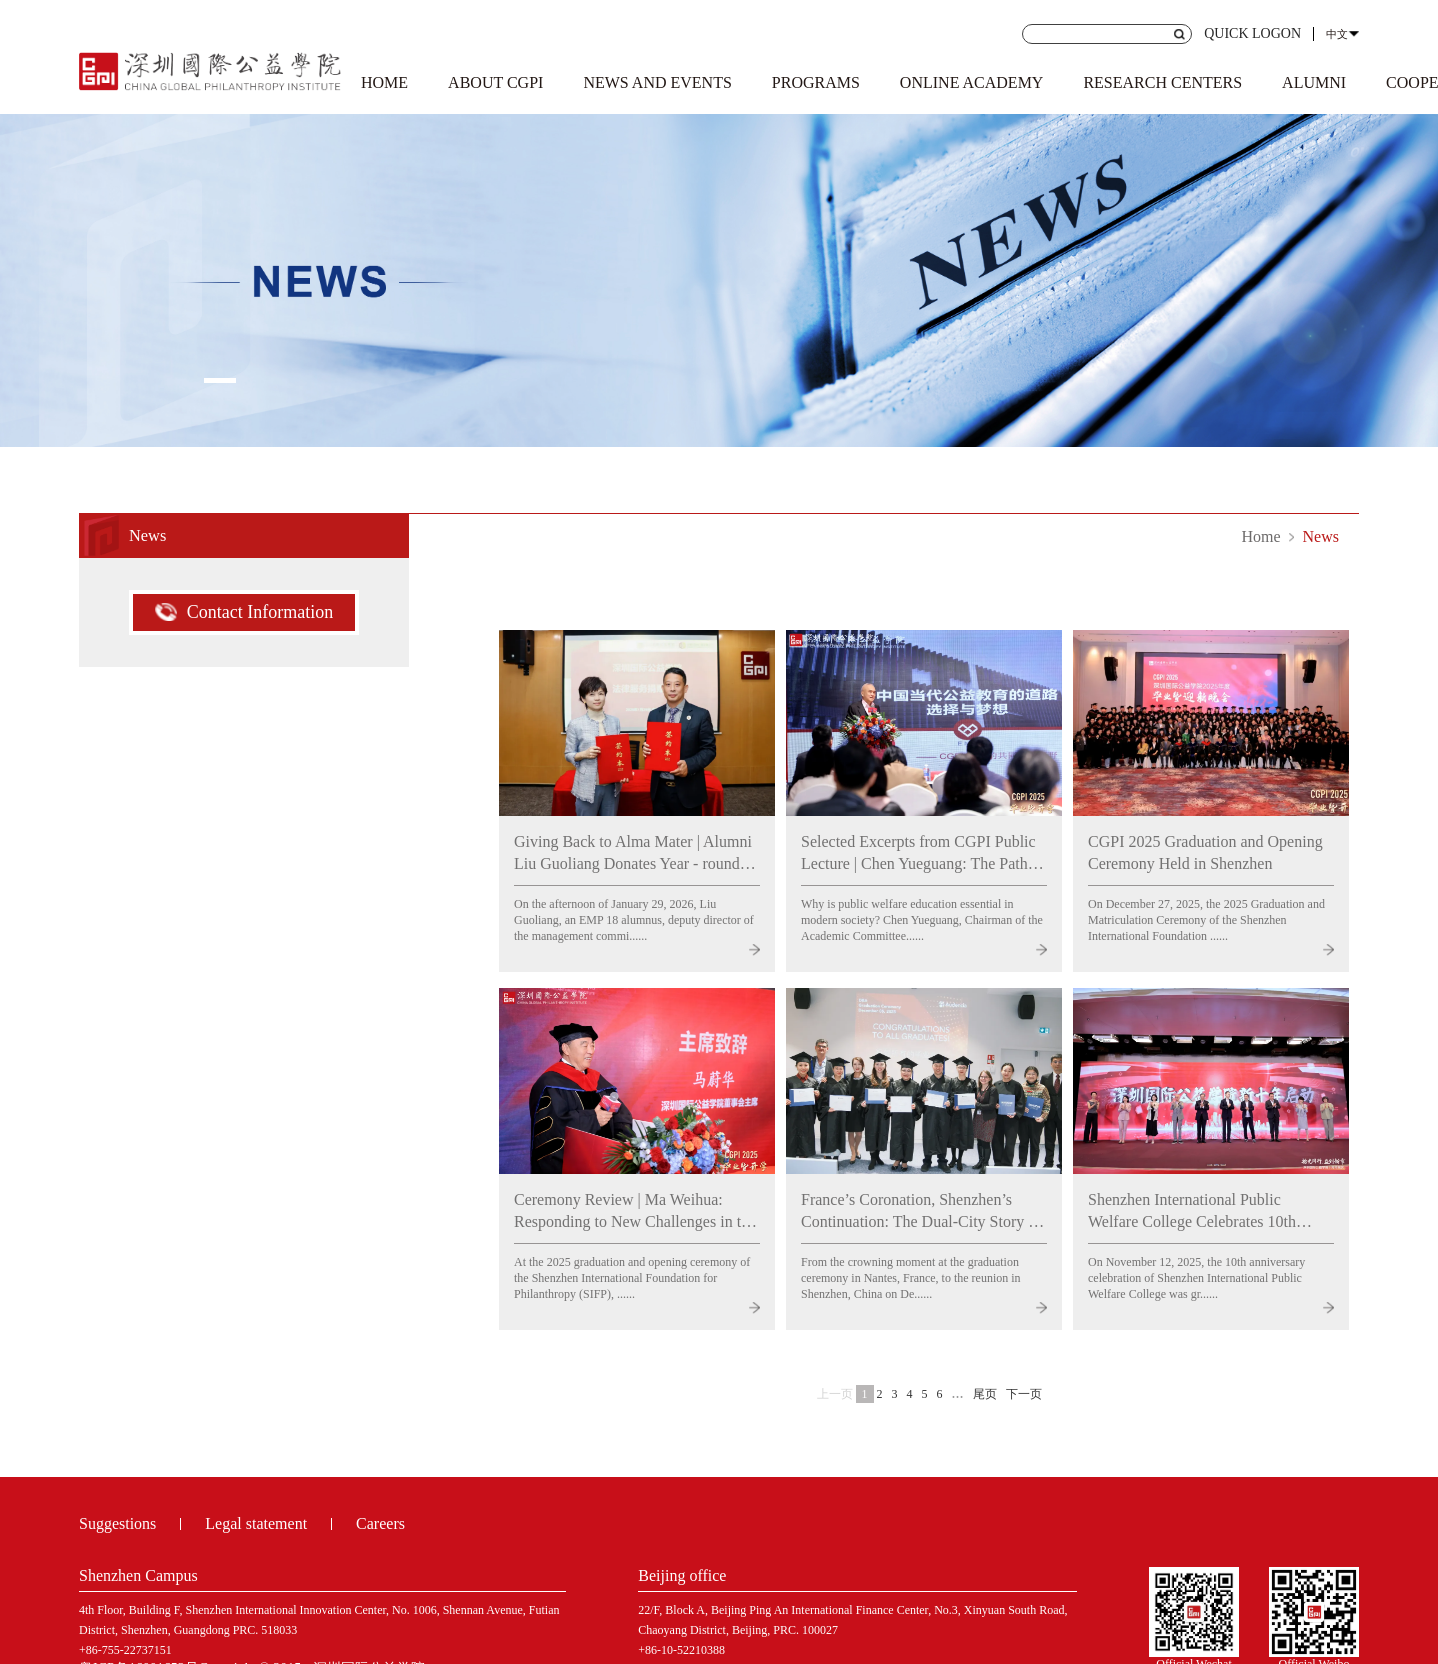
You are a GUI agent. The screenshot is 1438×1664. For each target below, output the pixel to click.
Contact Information (244, 612)
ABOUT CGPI (495, 82)
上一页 (835, 1394)
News (1321, 536)
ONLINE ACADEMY (972, 82)
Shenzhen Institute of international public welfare (210, 68)
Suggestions (117, 1523)
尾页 (985, 1394)
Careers (380, 1523)
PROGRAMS (816, 82)
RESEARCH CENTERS (1162, 82)
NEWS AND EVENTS (657, 82)
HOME (384, 82)
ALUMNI (1314, 82)
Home (1260, 536)
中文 (1337, 34)
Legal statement (256, 1523)
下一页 (1024, 1394)
